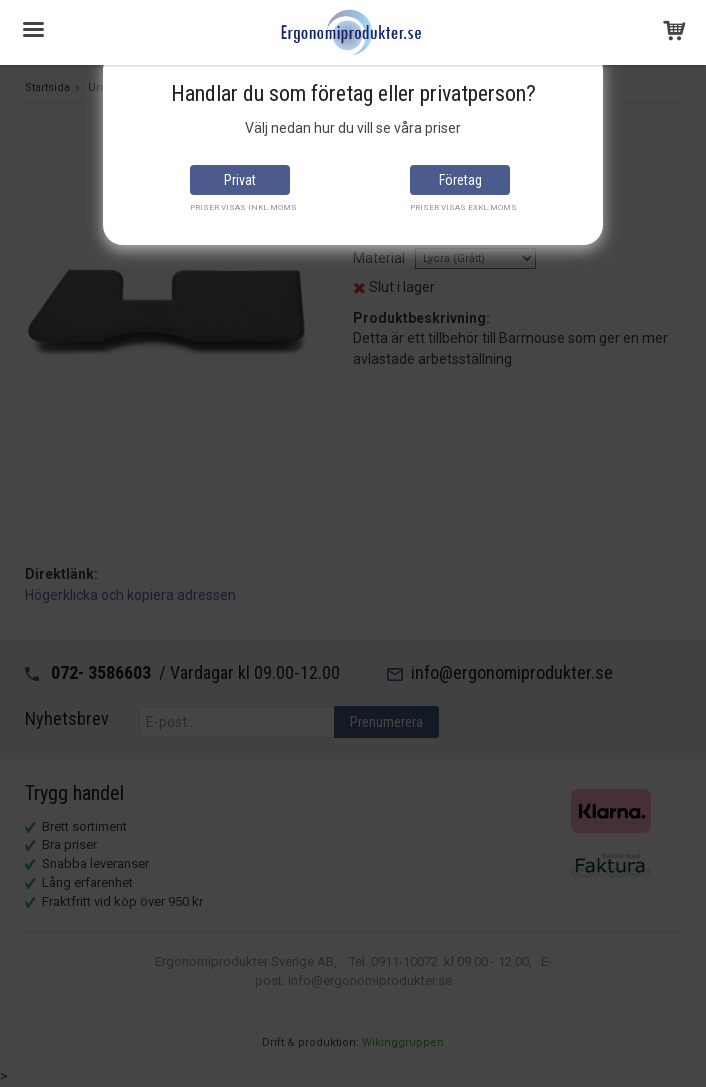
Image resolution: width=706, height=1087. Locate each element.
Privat (240, 180)
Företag (460, 180)
